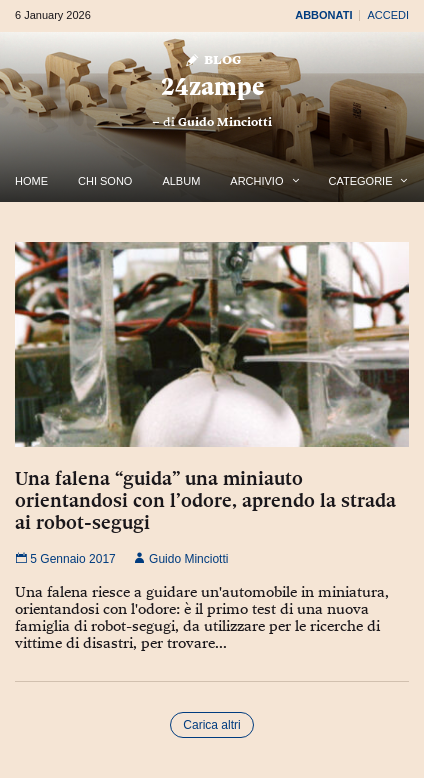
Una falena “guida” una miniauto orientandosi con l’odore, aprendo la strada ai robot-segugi (205, 500)
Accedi (388, 15)
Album (181, 181)
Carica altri (211, 725)
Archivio (256, 181)
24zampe (212, 86)
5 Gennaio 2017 (65, 559)
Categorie (361, 181)
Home (31, 181)
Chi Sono (105, 181)
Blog (212, 58)
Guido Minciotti (225, 122)
